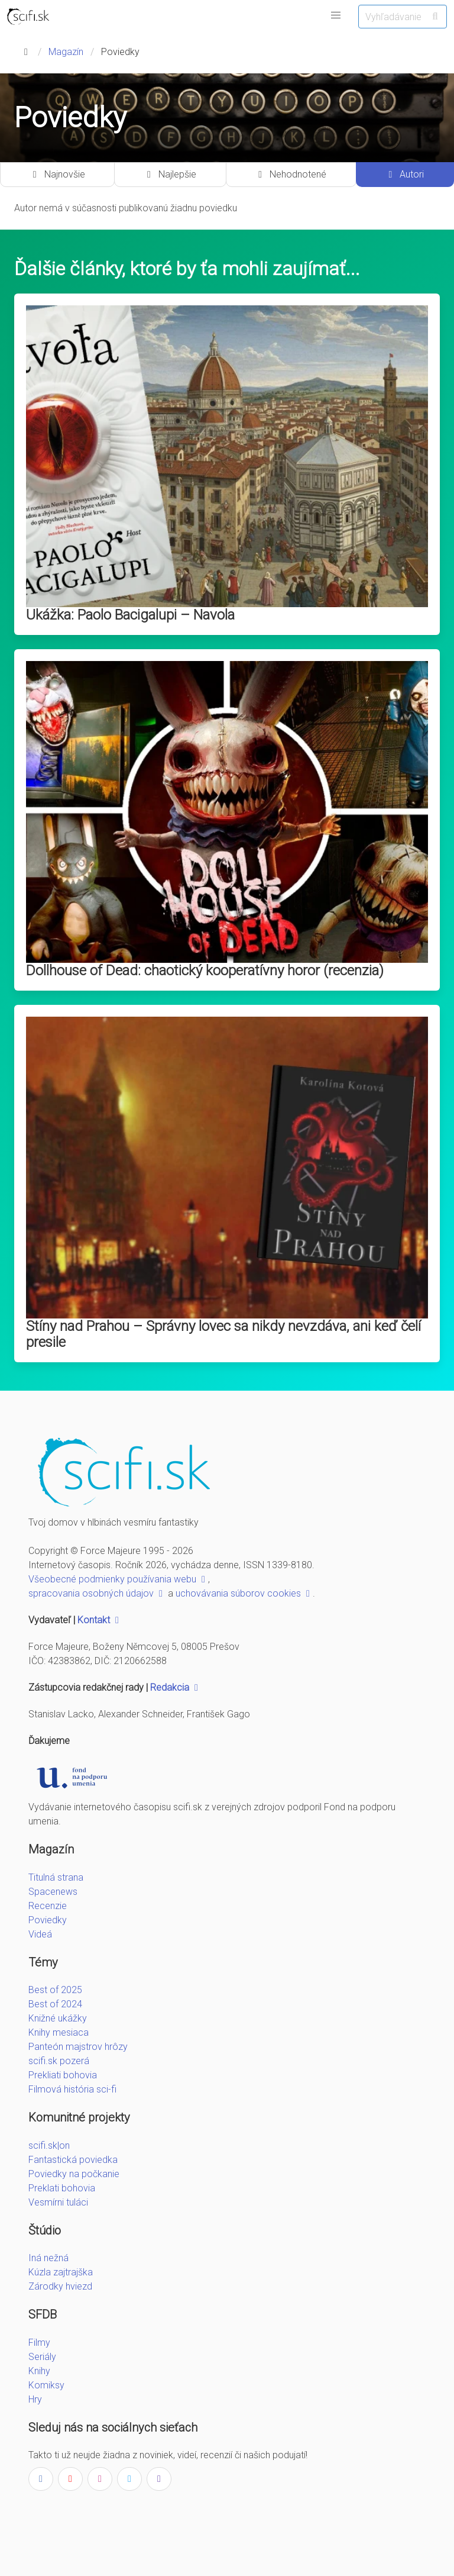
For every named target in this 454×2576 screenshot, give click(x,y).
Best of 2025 (55, 1989)
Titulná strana (55, 1877)
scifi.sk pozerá (58, 2060)
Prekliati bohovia (62, 2075)
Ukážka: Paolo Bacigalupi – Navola (130, 615)
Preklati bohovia (61, 2188)
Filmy (39, 2342)
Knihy (39, 2371)
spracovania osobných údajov (97, 1593)
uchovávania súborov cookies (244, 1593)
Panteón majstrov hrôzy (78, 2046)
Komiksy (46, 2385)
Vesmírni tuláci (58, 2202)
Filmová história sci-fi (72, 2089)
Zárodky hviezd (60, 2286)
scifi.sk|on (49, 2145)
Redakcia (175, 1687)
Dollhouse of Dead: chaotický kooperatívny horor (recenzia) (205, 970)
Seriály (42, 2356)
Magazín (65, 51)
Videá (40, 1934)
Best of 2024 (55, 2004)
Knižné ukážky (57, 2018)
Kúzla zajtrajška (60, 2272)
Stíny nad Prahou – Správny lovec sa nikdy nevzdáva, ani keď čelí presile (223, 1334)
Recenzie (47, 1905)
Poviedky (47, 1920)
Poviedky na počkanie (73, 2174)
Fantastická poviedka (73, 2159)
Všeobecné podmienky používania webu (118, 1579)
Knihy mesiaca (58, 2032)
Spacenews (52, 1891)
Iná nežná (48, 2258)
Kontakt (99, 1620)
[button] (335, 15)
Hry (35, 2399)
